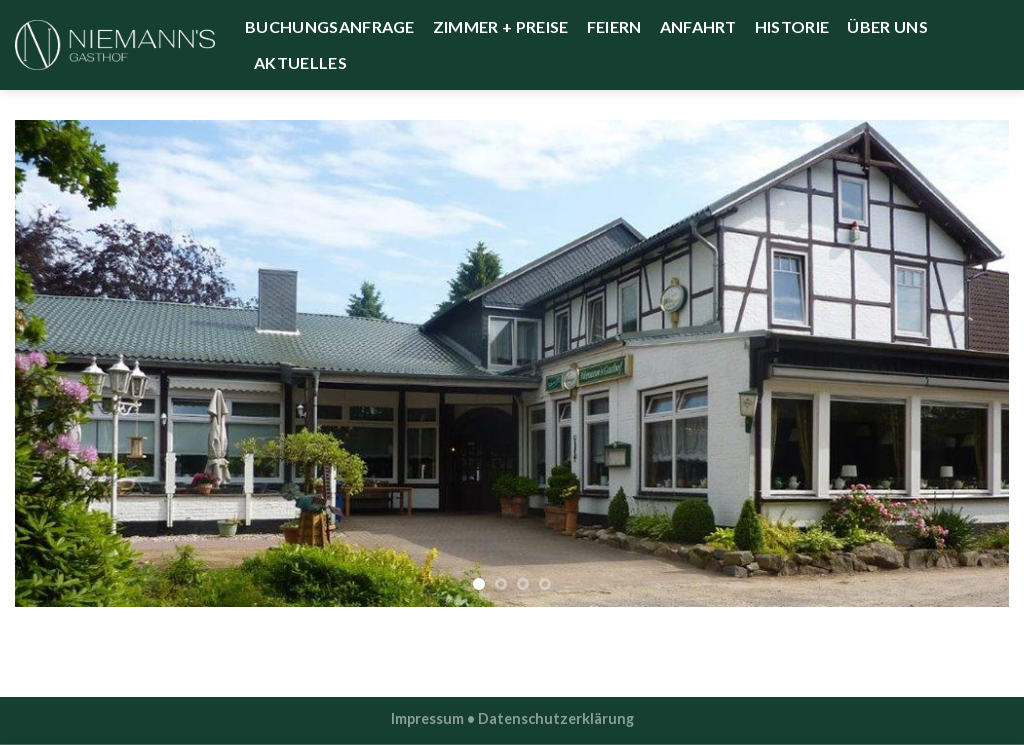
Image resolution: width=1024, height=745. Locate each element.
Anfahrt (698, 26)
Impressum (427, 718)
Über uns (887, 26)
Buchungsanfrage (330, 26)
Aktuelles (300, 62)
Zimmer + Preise (501, 26)
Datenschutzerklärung (556, 718)
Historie (792, 26)
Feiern (614, 26)
